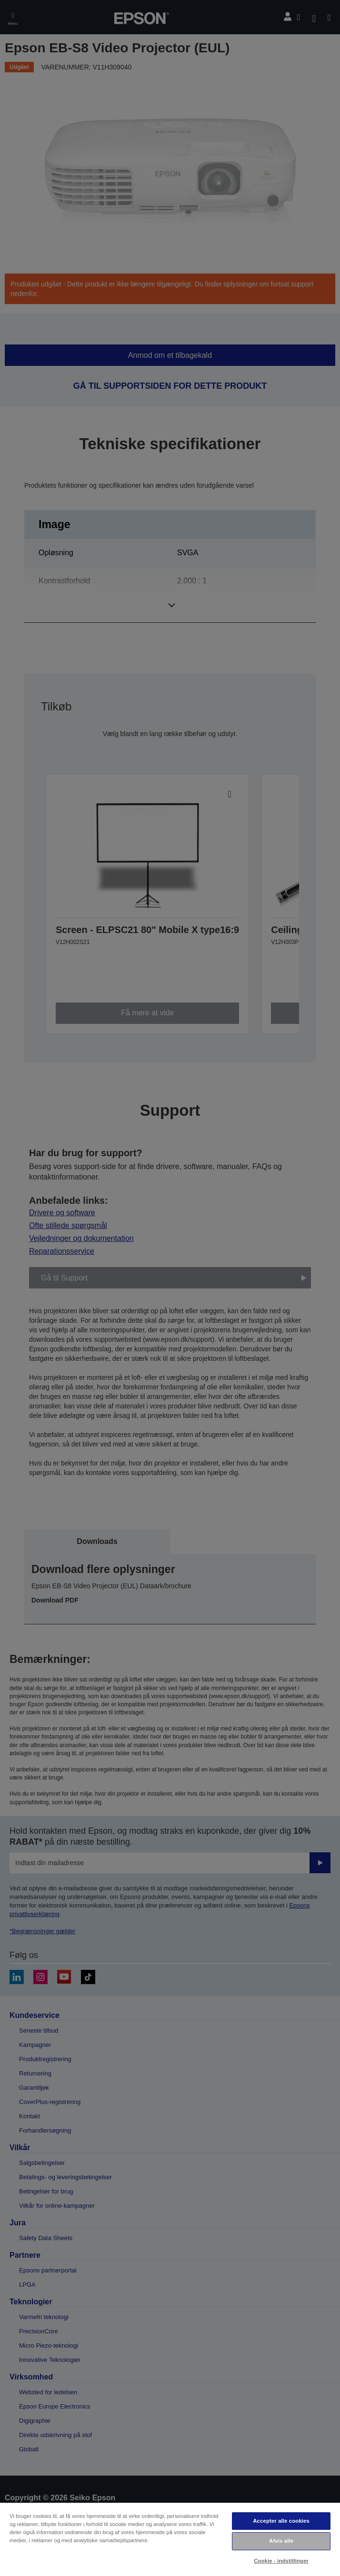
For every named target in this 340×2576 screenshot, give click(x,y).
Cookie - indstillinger (281, 2561)
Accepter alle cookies (281, 2521)
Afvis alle (281, 2541)
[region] (170, 2539)
